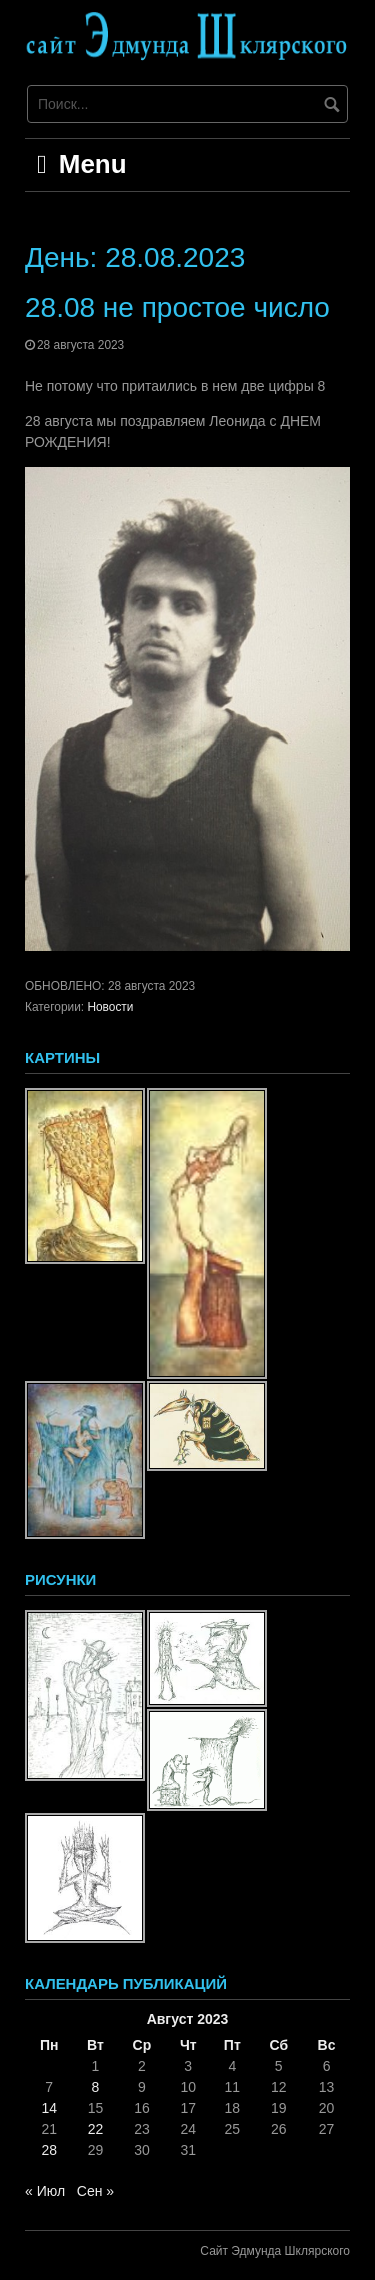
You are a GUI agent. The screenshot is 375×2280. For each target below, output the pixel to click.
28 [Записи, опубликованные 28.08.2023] (49, 2150)
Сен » (95, 2191)
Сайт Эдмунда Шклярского (275, 2251)
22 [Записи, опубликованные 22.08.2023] (96, 2129)
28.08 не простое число (177, 307)
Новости (110, 1007)
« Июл (45, 2191)
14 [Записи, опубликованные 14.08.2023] (49, 2108)
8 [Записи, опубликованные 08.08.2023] (96, 2087)
